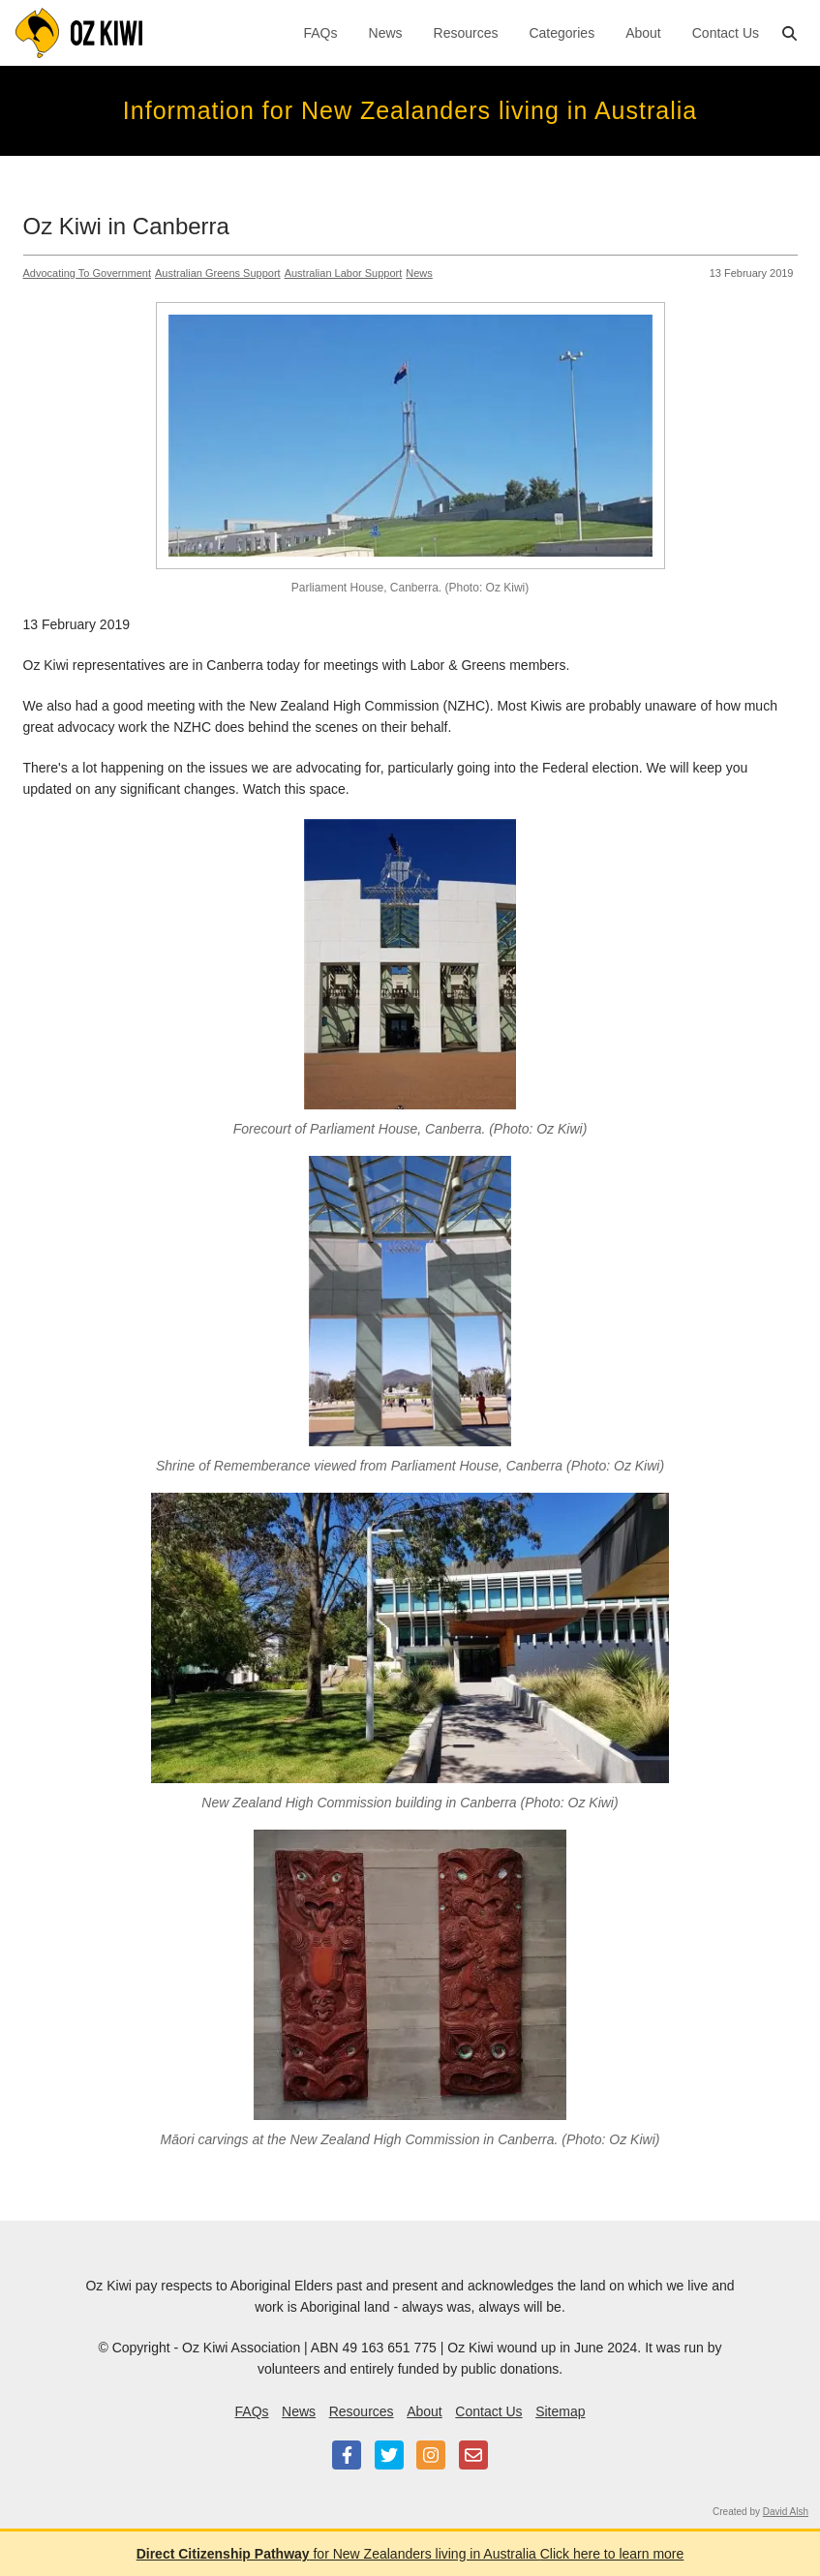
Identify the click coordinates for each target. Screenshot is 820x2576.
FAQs (321, 33)
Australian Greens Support (218, 273)
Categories (561, 33)
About (643, 33)
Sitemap (560, 2411)
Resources (466, 33)
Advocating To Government (87, 273)
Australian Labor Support (344, 273)
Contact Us (725, 33)
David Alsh (785, 2511)
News (386, 33)
